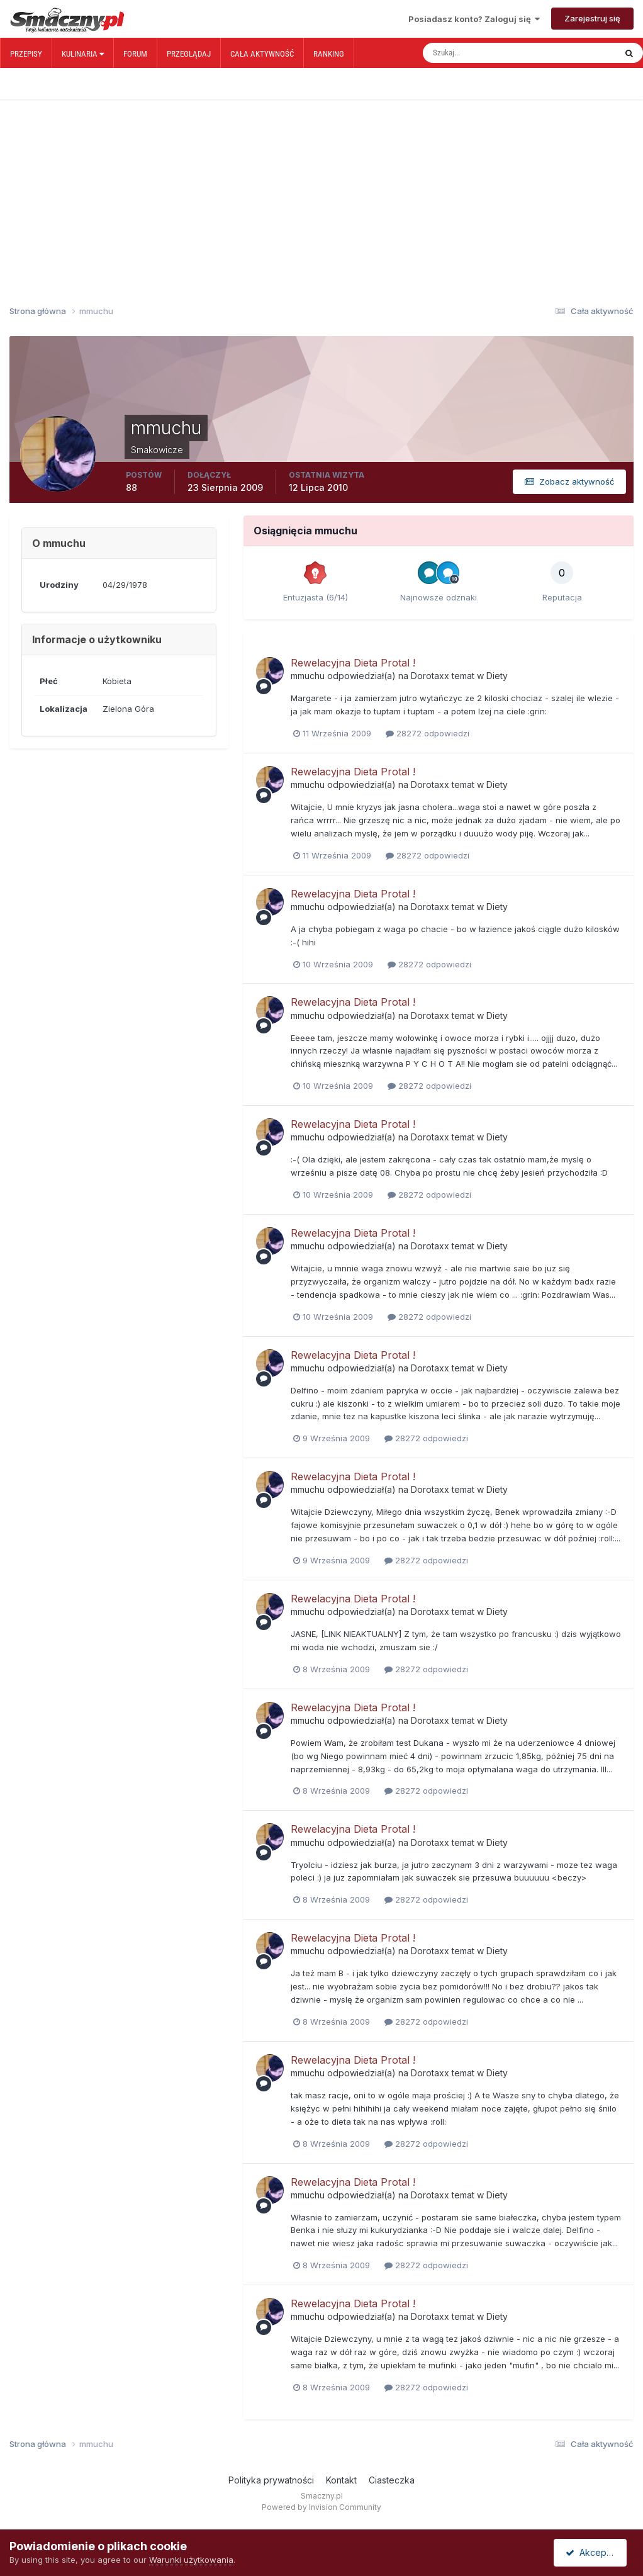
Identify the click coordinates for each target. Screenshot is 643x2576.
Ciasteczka (392, 2480)
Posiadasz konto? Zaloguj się (474, 19)
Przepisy (26, 54)
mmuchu (308, 675)
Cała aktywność (262, 54)
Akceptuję (592, 2552)
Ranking (328, 54)
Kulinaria (83, 54)
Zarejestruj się (592, 18)
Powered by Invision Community (321, 2507)
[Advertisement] (321, 181)
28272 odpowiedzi (427, 733)
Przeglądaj (189, 54)
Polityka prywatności (271, 2480)
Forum (135, 54)
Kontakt (341, 2480)
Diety (497, 675)
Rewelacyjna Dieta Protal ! (353, 662)
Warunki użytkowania (191, 2560)
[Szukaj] (475, 53)
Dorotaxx (430, 675)
